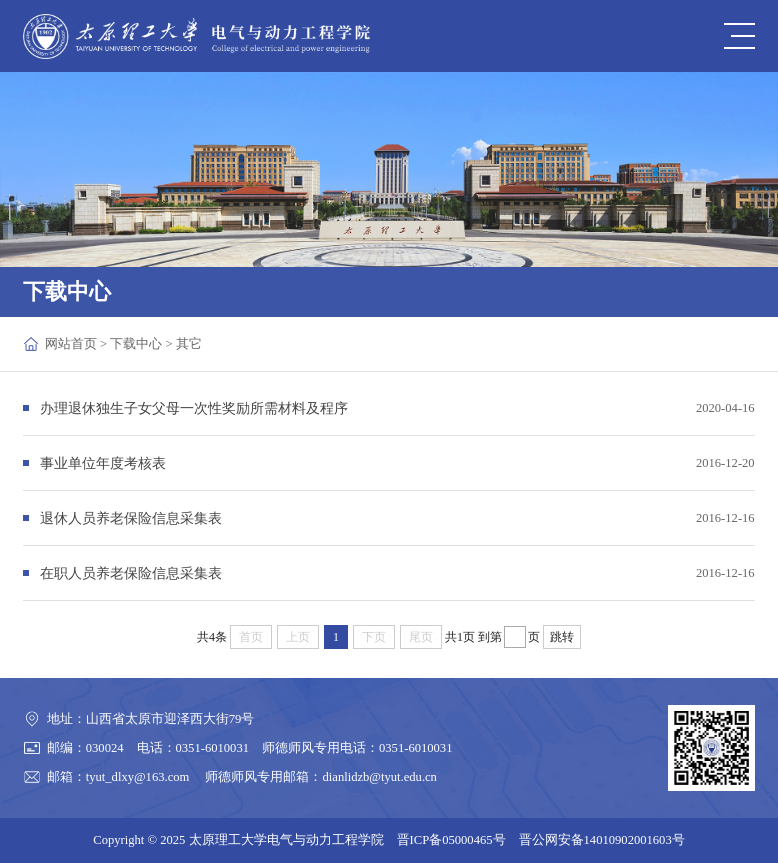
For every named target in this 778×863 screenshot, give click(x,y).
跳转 (562, 637)
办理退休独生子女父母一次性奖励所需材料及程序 (194, 408)
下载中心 (136, 344)
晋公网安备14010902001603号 (602, 840)
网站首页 (71, 344)
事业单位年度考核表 (103, 463)
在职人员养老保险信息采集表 (131, 573)
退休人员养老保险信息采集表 (131, 518)
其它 (189, 344)
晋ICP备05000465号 (451, 840)
